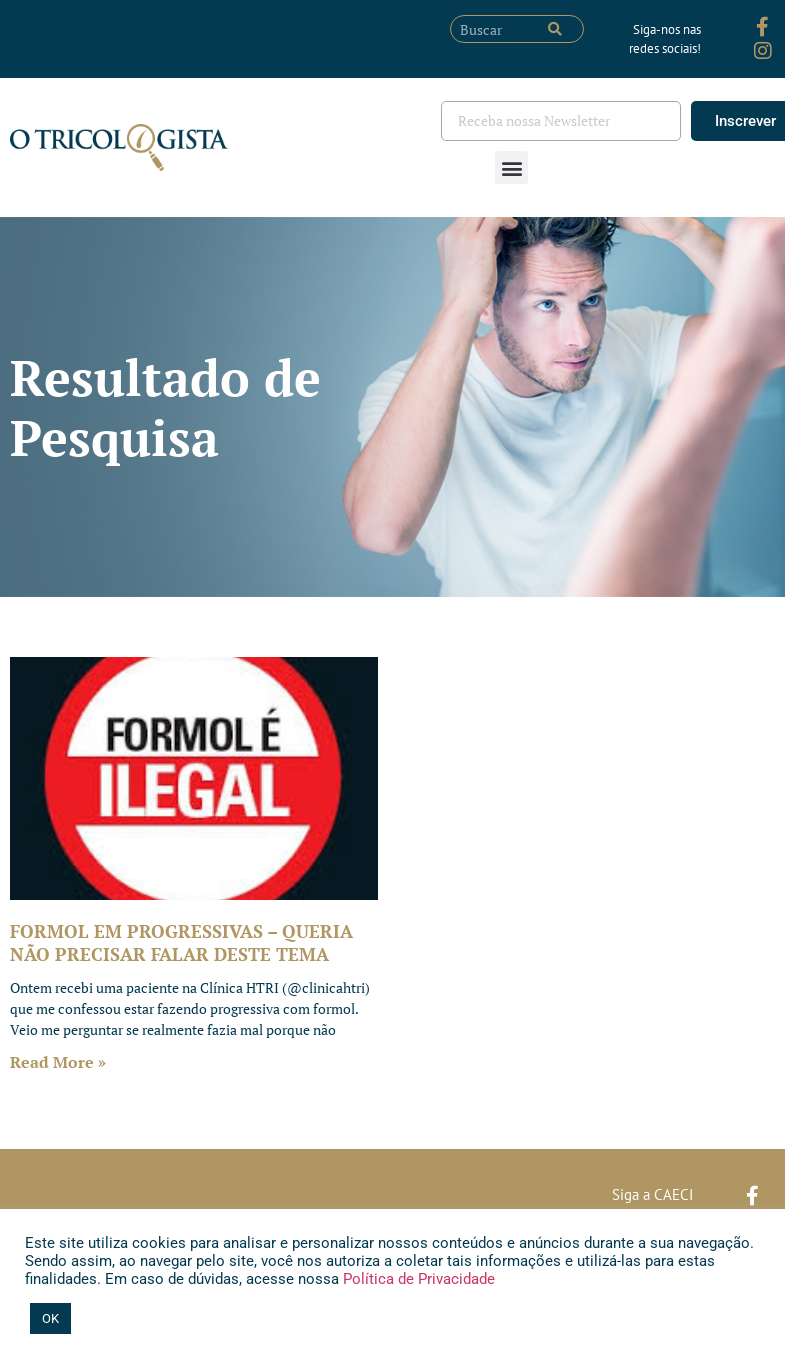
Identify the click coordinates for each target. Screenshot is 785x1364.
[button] (511, 167)
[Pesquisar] (555, 29)
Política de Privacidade (417, 1279)
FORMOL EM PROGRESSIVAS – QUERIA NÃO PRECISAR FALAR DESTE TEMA (181, 942)
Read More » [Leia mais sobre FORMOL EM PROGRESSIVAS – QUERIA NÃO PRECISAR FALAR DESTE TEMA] (58, 1062)
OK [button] (50, 1318)
